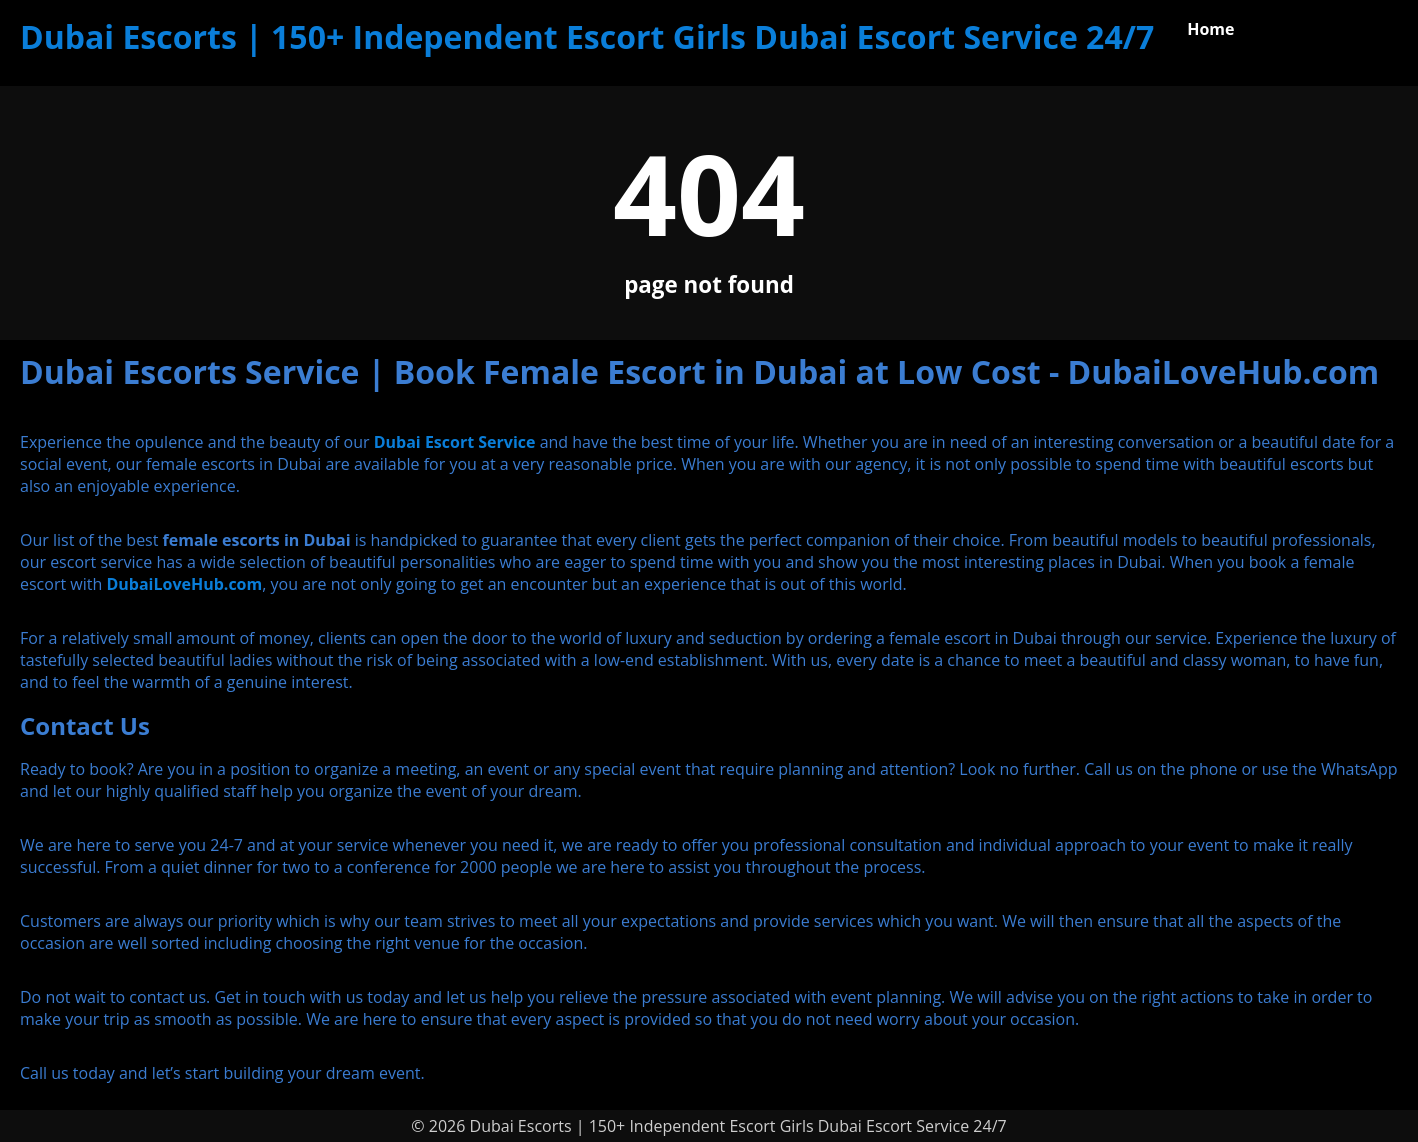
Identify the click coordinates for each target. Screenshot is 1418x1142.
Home (1210, 29)
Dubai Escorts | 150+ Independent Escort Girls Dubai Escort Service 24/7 (587, 36)
